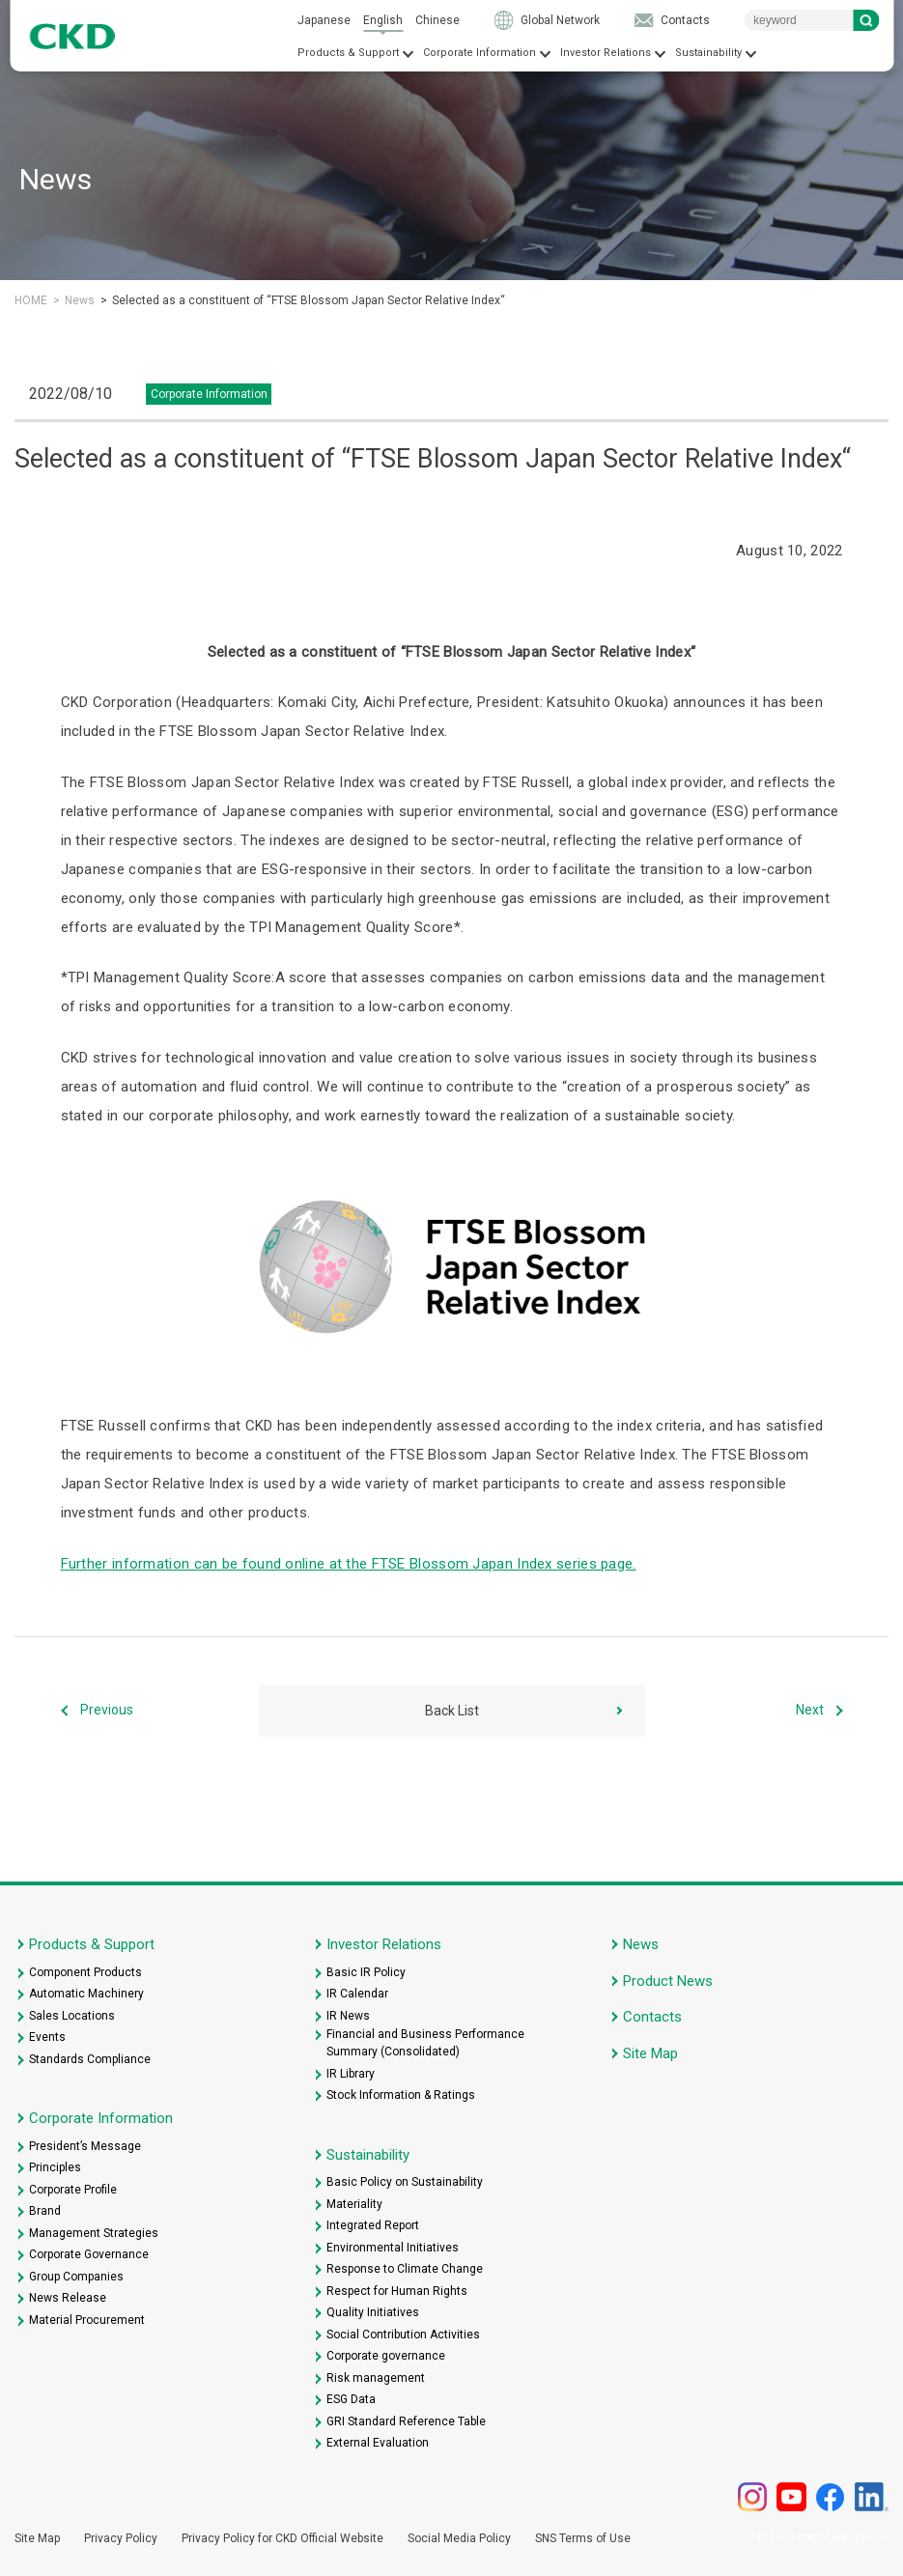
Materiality (354, 2204)
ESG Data (351, 2399)
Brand (45, 2211)
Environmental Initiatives (392, 2247)
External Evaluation (377, 2442)
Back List (452, 1710)
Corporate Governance (89, 2254)
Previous (106, 1710)
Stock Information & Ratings (400, 2095)
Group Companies (76, 2276)
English (383, 20)
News (80, 300)
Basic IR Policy (366, 1972)
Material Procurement (87, 2320)
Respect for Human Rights (396, 2291)
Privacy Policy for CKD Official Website (282, 2538)
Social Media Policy (459, 2538)
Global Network (560, 20)
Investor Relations (605, 52)
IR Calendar (357, 1993)
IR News (348, 2016)
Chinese (437, 20)
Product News (668, 1981)
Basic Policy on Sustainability (404, 2182)
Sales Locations (72, 2016)
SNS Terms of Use (583, 2538)
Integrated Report (372, 2225)
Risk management (375, 2378)
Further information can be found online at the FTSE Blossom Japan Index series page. (348, 1563)
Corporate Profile (73, 2189)
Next (810, 1710)
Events (47, 2037)
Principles (55, 2167)
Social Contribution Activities (403, 2334)
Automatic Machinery (86, 1993)
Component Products (85, 1972)
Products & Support (348, 52)
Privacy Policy (120, 2538)
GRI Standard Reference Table (406, 2421)
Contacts (685, 20)
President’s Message (85, 2146)
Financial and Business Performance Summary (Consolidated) (425, 2042)
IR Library (350, 2074)
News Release (67, 2298)
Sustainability (708, 52)
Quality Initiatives (372, 2312)
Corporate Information (479, 52)
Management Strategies (93, 2233)
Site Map (650, 2053)
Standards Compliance (90, 2059)
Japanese (324, 20)
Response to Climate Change (404, 2269)
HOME (30, 300)
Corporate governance (385, 2356)
